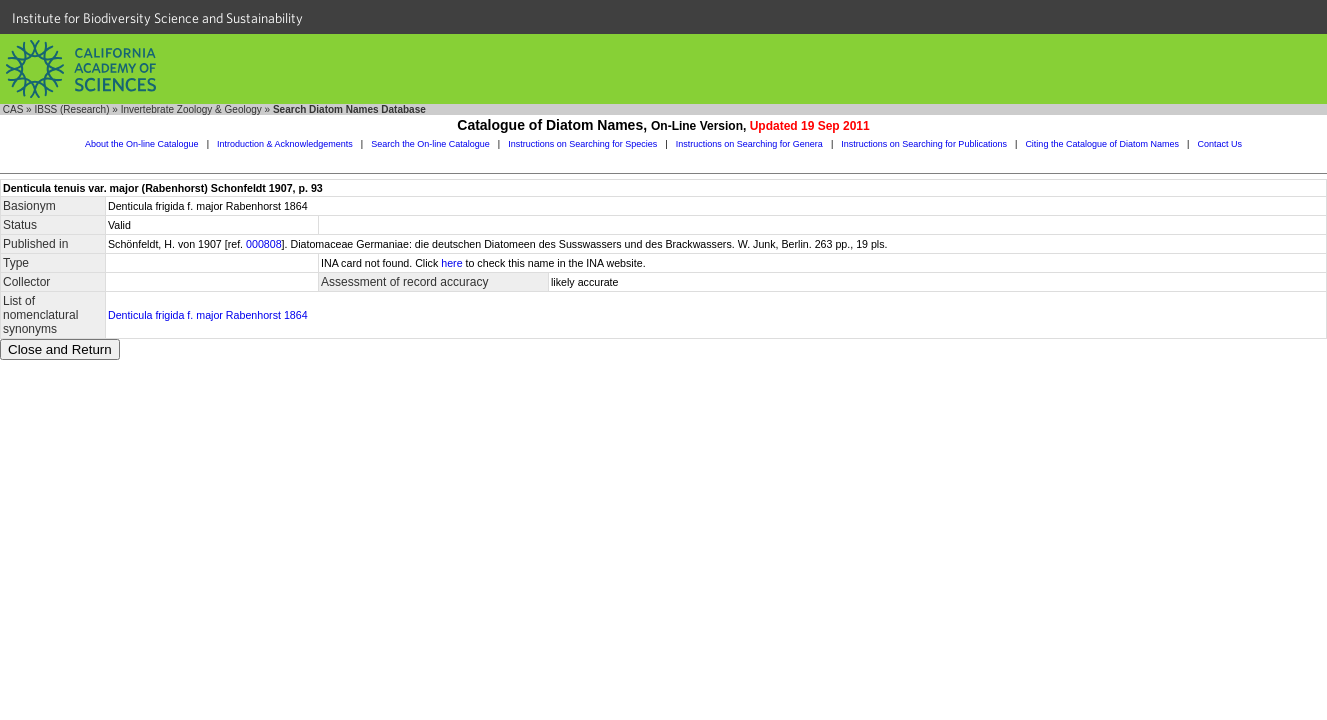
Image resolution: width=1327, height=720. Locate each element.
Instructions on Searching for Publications (924, 144)
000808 (264, 244)
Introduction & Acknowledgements (285, 144)
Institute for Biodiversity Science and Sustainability (157, 18)
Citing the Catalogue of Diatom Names (1102, 144)
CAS (13, 109)
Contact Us (1219, 144)
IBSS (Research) (71, 109)
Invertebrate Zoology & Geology (191, 109)
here (451, 263)
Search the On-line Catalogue (430, 144)
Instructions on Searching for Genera (749, 144)
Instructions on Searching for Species (582, 144)
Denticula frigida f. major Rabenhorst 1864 (208, 315)
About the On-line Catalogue (142, 144)
